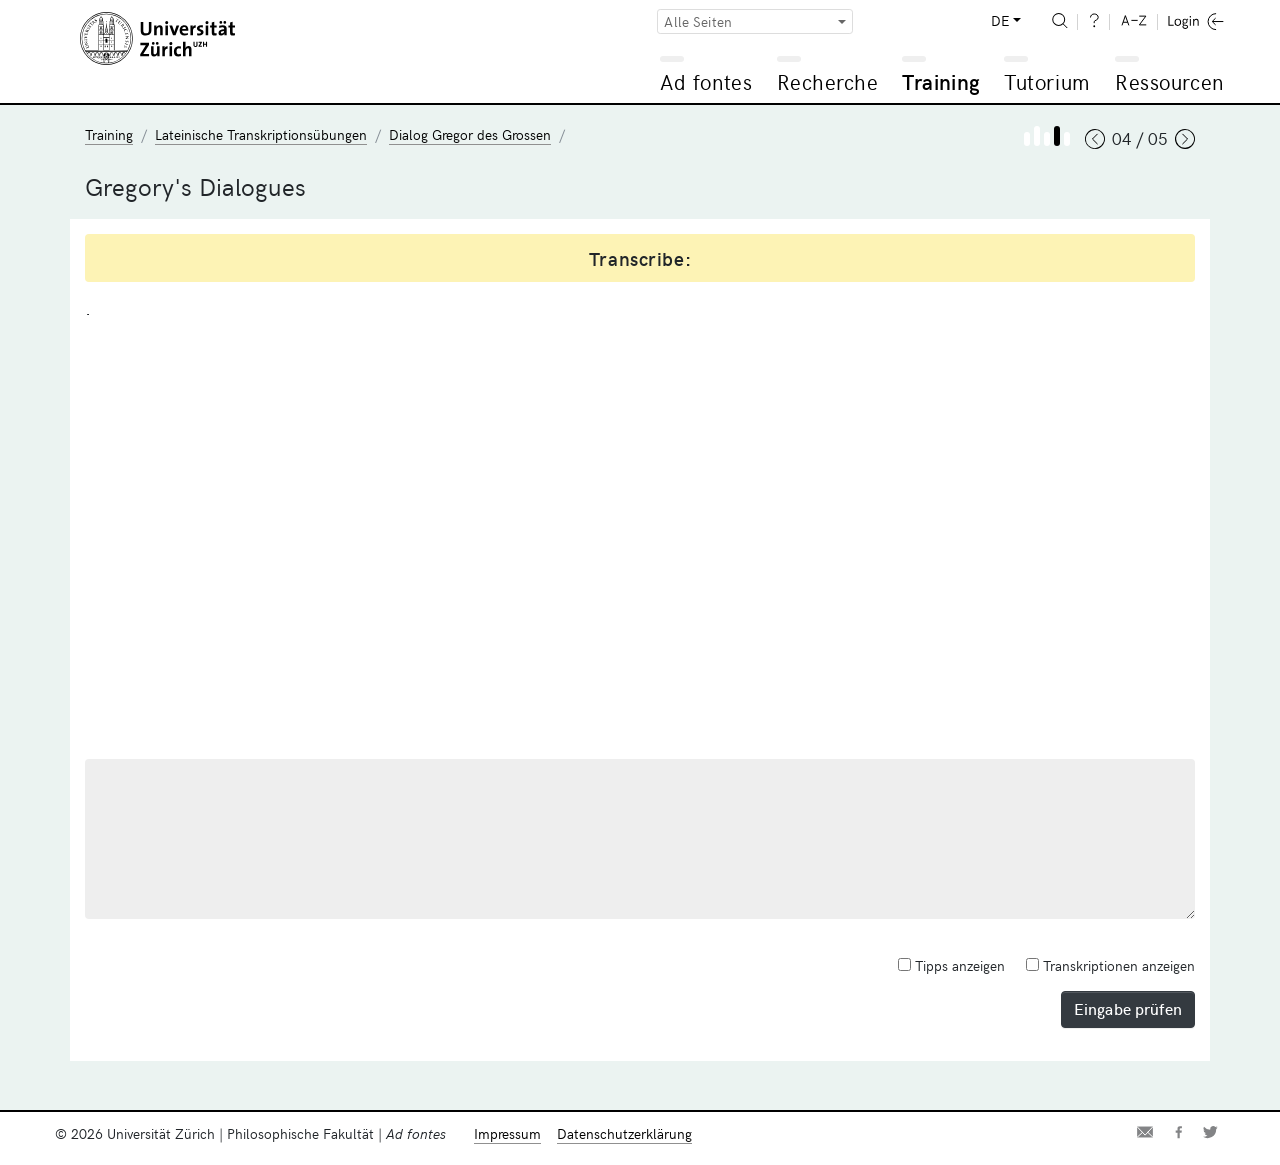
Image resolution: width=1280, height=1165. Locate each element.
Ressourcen (1169, 81)
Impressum (507, 1133)
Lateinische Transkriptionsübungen (261, 134)
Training (941, 81)
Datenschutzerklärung (624, 1133)
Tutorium (1046, 81)
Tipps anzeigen (951, 965)
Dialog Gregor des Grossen (470, 134)
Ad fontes (706, 81)
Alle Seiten (698, 21)
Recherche (828, 81)
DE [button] (1000, 20)
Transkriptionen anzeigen (1110, 965)
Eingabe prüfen (1128, 1008)
